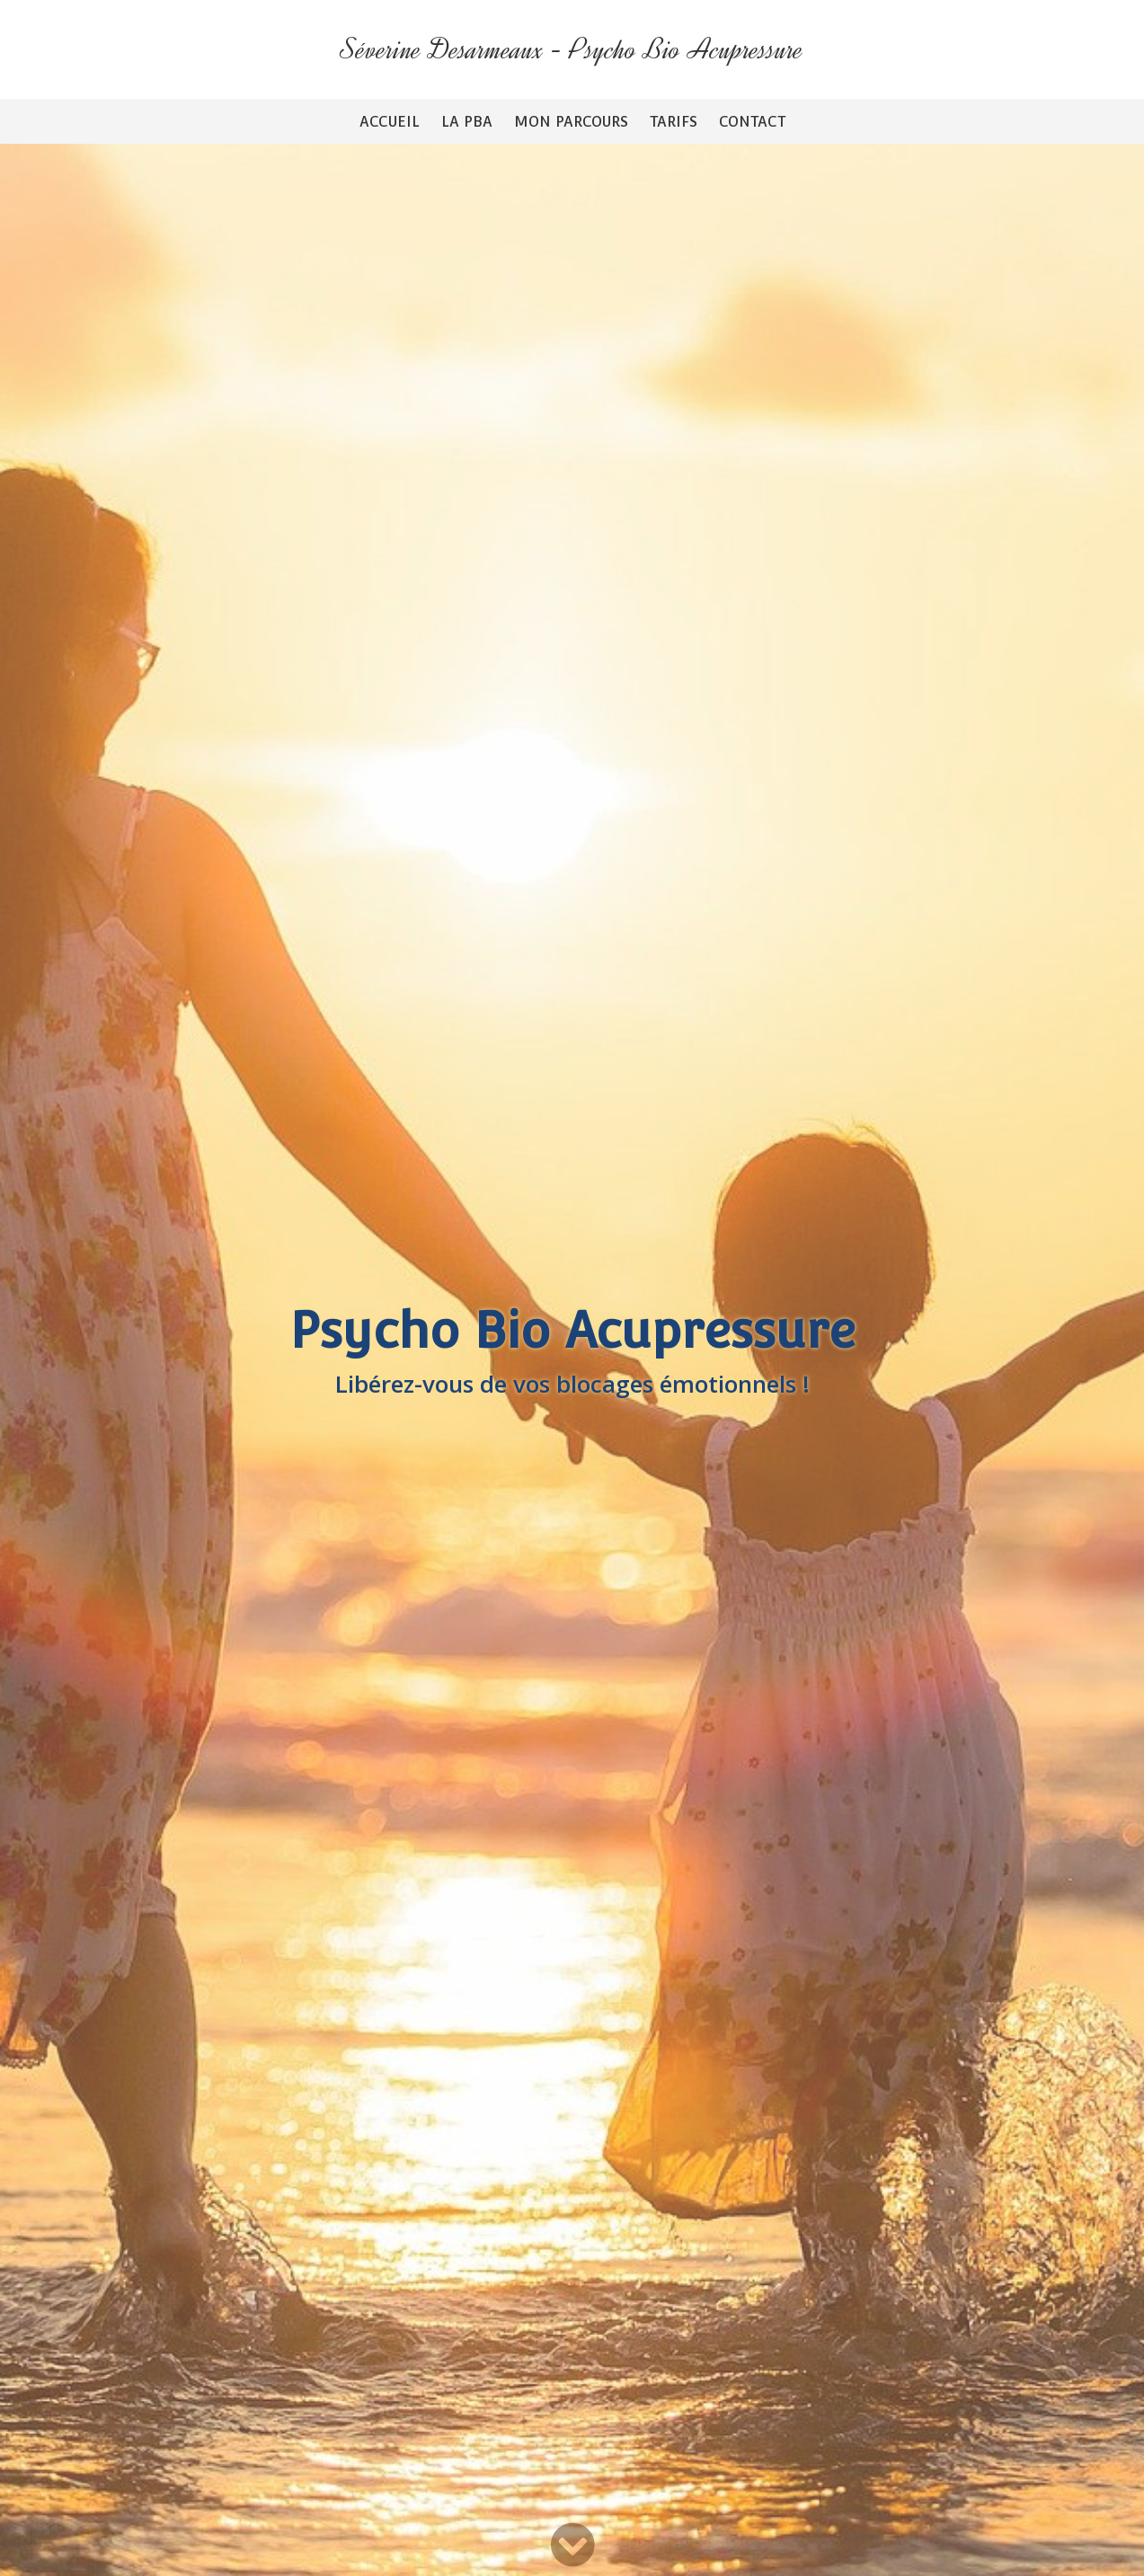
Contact (752, 121)
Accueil (389, 121)
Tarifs (673, 121)
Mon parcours (571, 121)
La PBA (466, 121)
